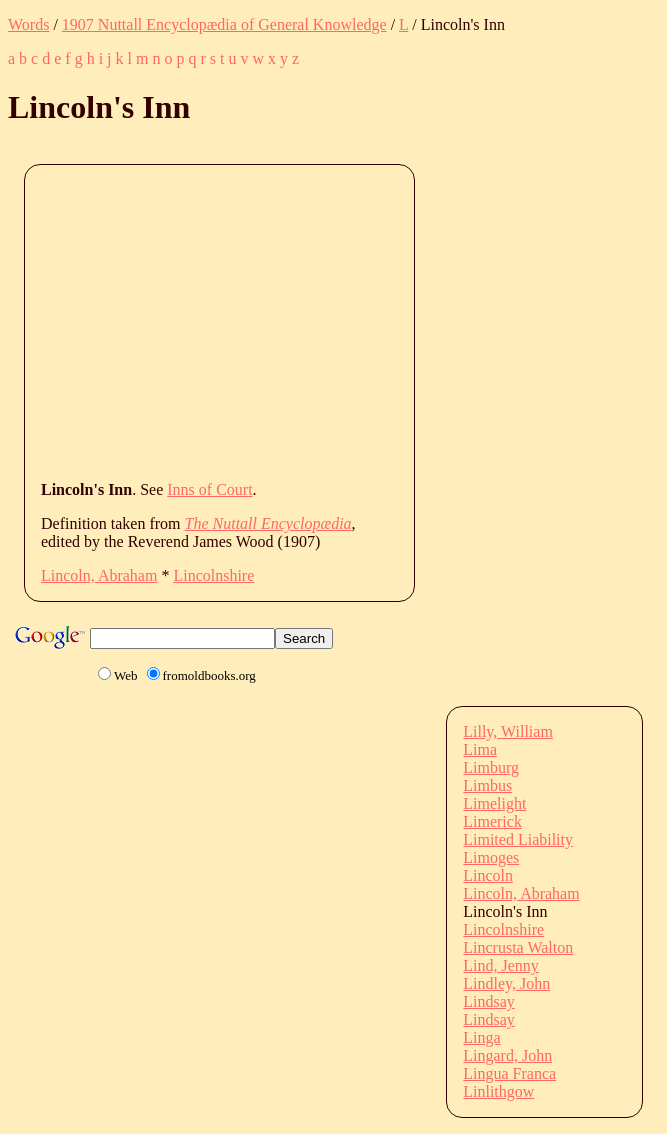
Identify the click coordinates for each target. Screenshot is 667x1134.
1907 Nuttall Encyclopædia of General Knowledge (224, 24)
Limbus (487, 785)
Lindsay (489, 1001)
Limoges (491, 857)
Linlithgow (498, 1091)
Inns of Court (209, 489)
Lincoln (488, 875)
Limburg (491, 767)
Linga (481, 1037)
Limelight (494, 803)
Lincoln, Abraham (99, 575)
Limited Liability (518, 839)
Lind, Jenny (501, 965)
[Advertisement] (354, 321)
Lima (480, 749)
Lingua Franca (509, 1073)
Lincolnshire (213, 575)
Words (28, 24)
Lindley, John (506, 983)
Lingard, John (507, 1055)
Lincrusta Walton (518, 947)
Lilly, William (508, 731)
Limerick (492, 821)
